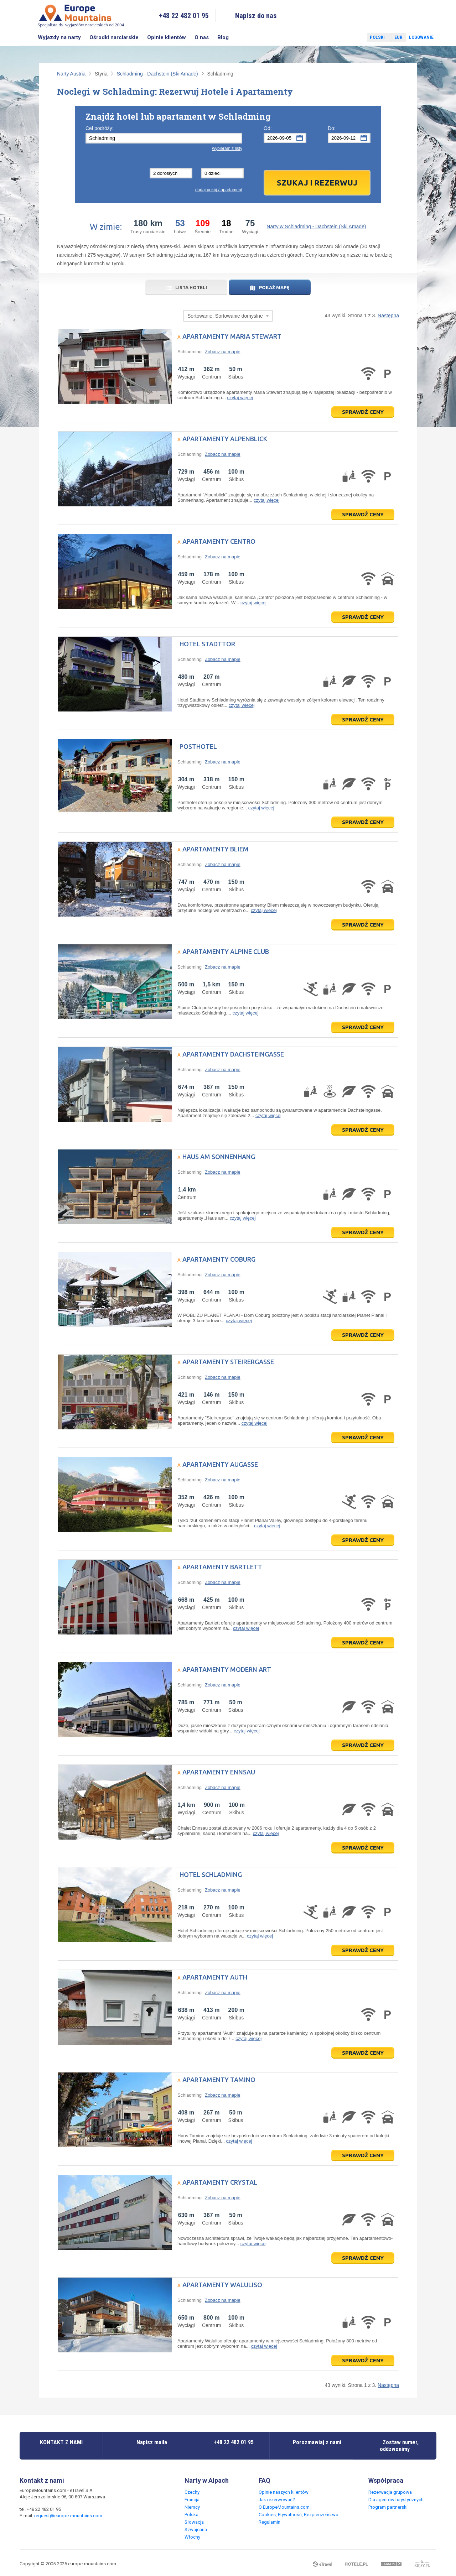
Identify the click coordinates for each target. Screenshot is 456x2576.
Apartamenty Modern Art (226, 1669)
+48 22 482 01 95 (184, 15)
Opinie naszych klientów (284, 2492)
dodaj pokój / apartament (218, 189)
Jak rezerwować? (277, 2499)
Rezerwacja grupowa (390, 2492)
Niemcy (192, 2507)
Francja (192, 2499)
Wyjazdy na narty (59, 37)
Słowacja (194, 2522)
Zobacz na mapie (222, 351)
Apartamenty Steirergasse (228, 1361)
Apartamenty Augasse (220, 1464)
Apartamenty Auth (214, 1977)
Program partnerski (388, 2507)
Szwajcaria (196, 2529)
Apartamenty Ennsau (218, 1771)
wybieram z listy (227, 148)
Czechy (192, 2492)
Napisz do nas (256, 15)
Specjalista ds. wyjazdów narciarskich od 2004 (80, 15)
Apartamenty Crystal (219, 2182)
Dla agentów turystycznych (396, 2499)
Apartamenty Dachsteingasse (233, 1054)
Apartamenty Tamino (218, 2079)
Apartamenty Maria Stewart (231, 336)
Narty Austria (71, 74)
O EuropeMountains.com (284, 2507)
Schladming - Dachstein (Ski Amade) (157, 74)
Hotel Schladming (211, 1874)
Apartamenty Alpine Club (225, 951)
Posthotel (198, 746)
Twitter (354, 37)
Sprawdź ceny (363, 412)
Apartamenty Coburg (218, 1259)
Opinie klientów (166, 37)
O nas (202, 37)
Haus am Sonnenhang (218, 1156)
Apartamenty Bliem (215, 848)
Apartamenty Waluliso (222, 2284)
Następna (388, 315)
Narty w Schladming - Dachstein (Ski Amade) (316, 226)
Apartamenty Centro (218, 541)
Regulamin (269, 2522)
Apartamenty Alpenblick (224, 438)
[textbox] (164, 138)
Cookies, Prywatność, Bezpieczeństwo (298, 2514)
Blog (223, 37)
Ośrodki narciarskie (114, 37)
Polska (191, 2514)
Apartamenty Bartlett (222, 1566)
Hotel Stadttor (207, 643)
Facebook (344, 37)
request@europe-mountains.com (68, 2515)
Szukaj (26, 37)
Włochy (192, 2537)
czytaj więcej (240, 397)
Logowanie (421, 37)
